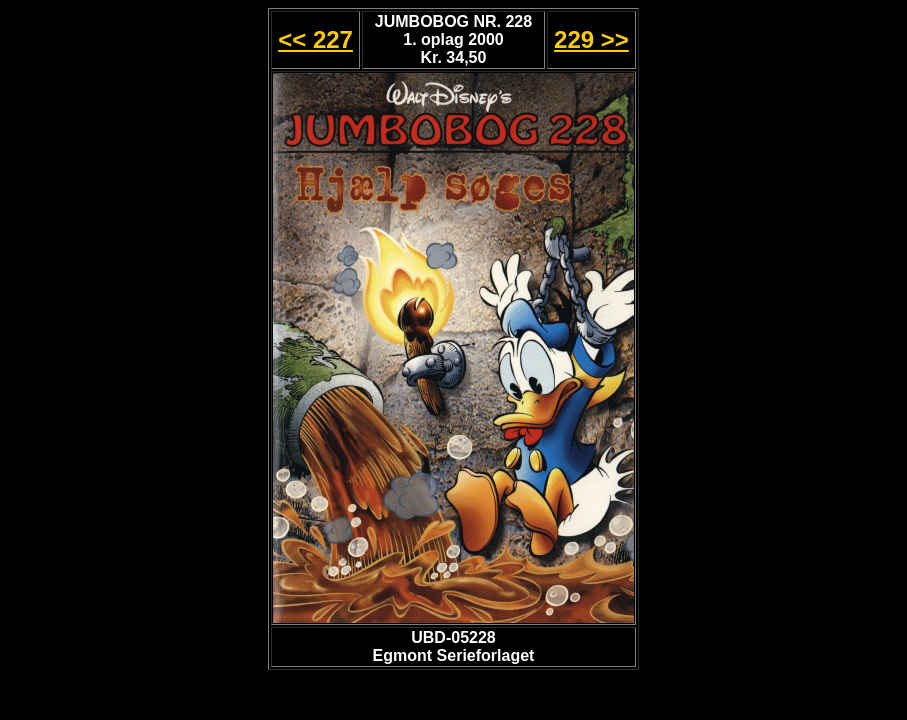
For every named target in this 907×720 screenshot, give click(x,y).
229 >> (591, 39)
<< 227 (315, 39)
